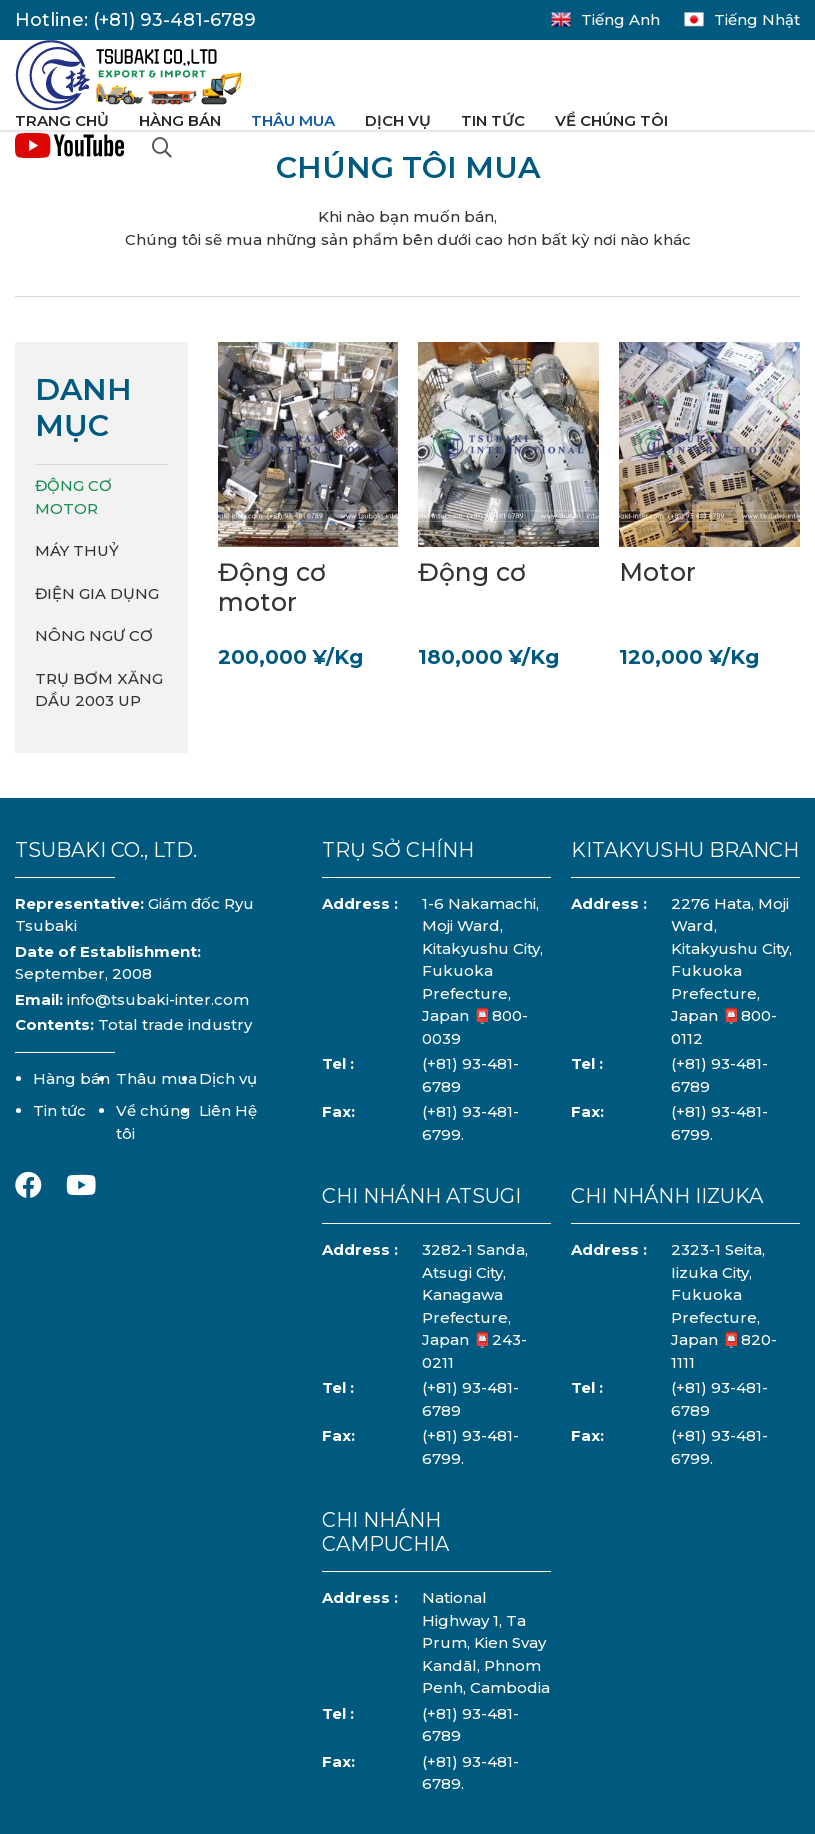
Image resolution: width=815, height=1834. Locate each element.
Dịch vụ (398, 120)
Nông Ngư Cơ (94, 635)
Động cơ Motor (73, 497)
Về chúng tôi (611, 120)
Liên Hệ (228, 1110)
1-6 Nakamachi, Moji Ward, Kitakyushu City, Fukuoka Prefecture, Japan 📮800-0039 (482, 971)
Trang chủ (62, 120)
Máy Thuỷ (77, 550)
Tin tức (493, 120)
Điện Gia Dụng (97, 593)
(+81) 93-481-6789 (174, 20)
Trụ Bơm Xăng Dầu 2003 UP (99, 690)
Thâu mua (293, 120)
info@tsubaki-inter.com (158, 999)
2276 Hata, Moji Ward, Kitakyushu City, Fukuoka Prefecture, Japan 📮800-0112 (731, 971)
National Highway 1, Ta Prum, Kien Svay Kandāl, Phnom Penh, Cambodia (486, 1642)
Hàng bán (180, 120)
